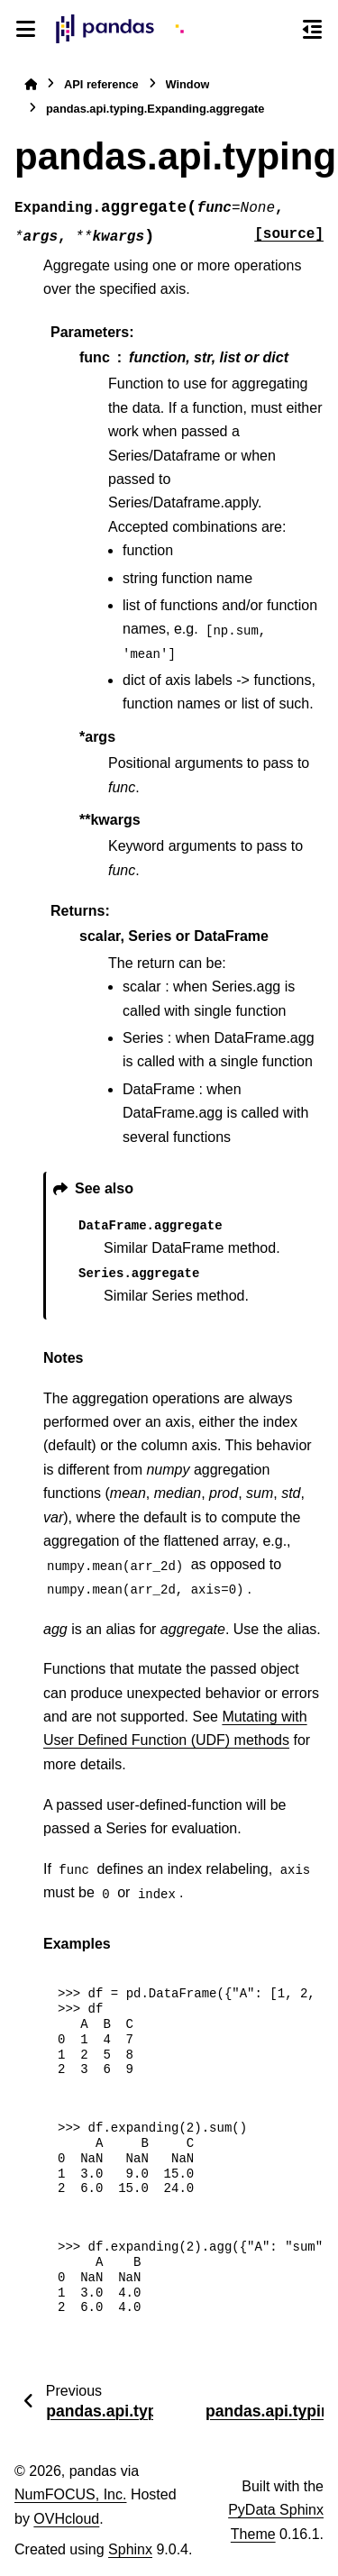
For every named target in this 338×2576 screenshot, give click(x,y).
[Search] (279, 30)
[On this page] (312, 29)
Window (188, 84)
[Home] (30, 84)
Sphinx (130, 2549)
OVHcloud (66, 2518)
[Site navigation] (25, 29)
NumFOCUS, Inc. (70, 2494)
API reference (101, 84)
